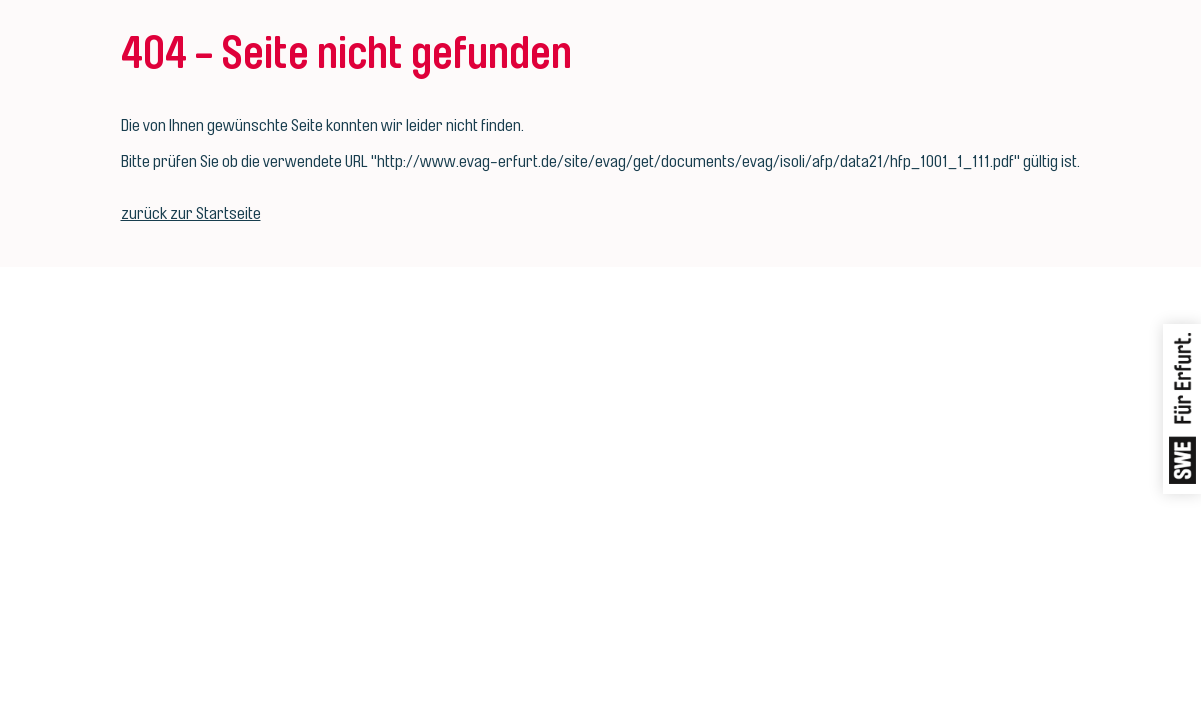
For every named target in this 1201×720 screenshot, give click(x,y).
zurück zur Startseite (191, 213)
